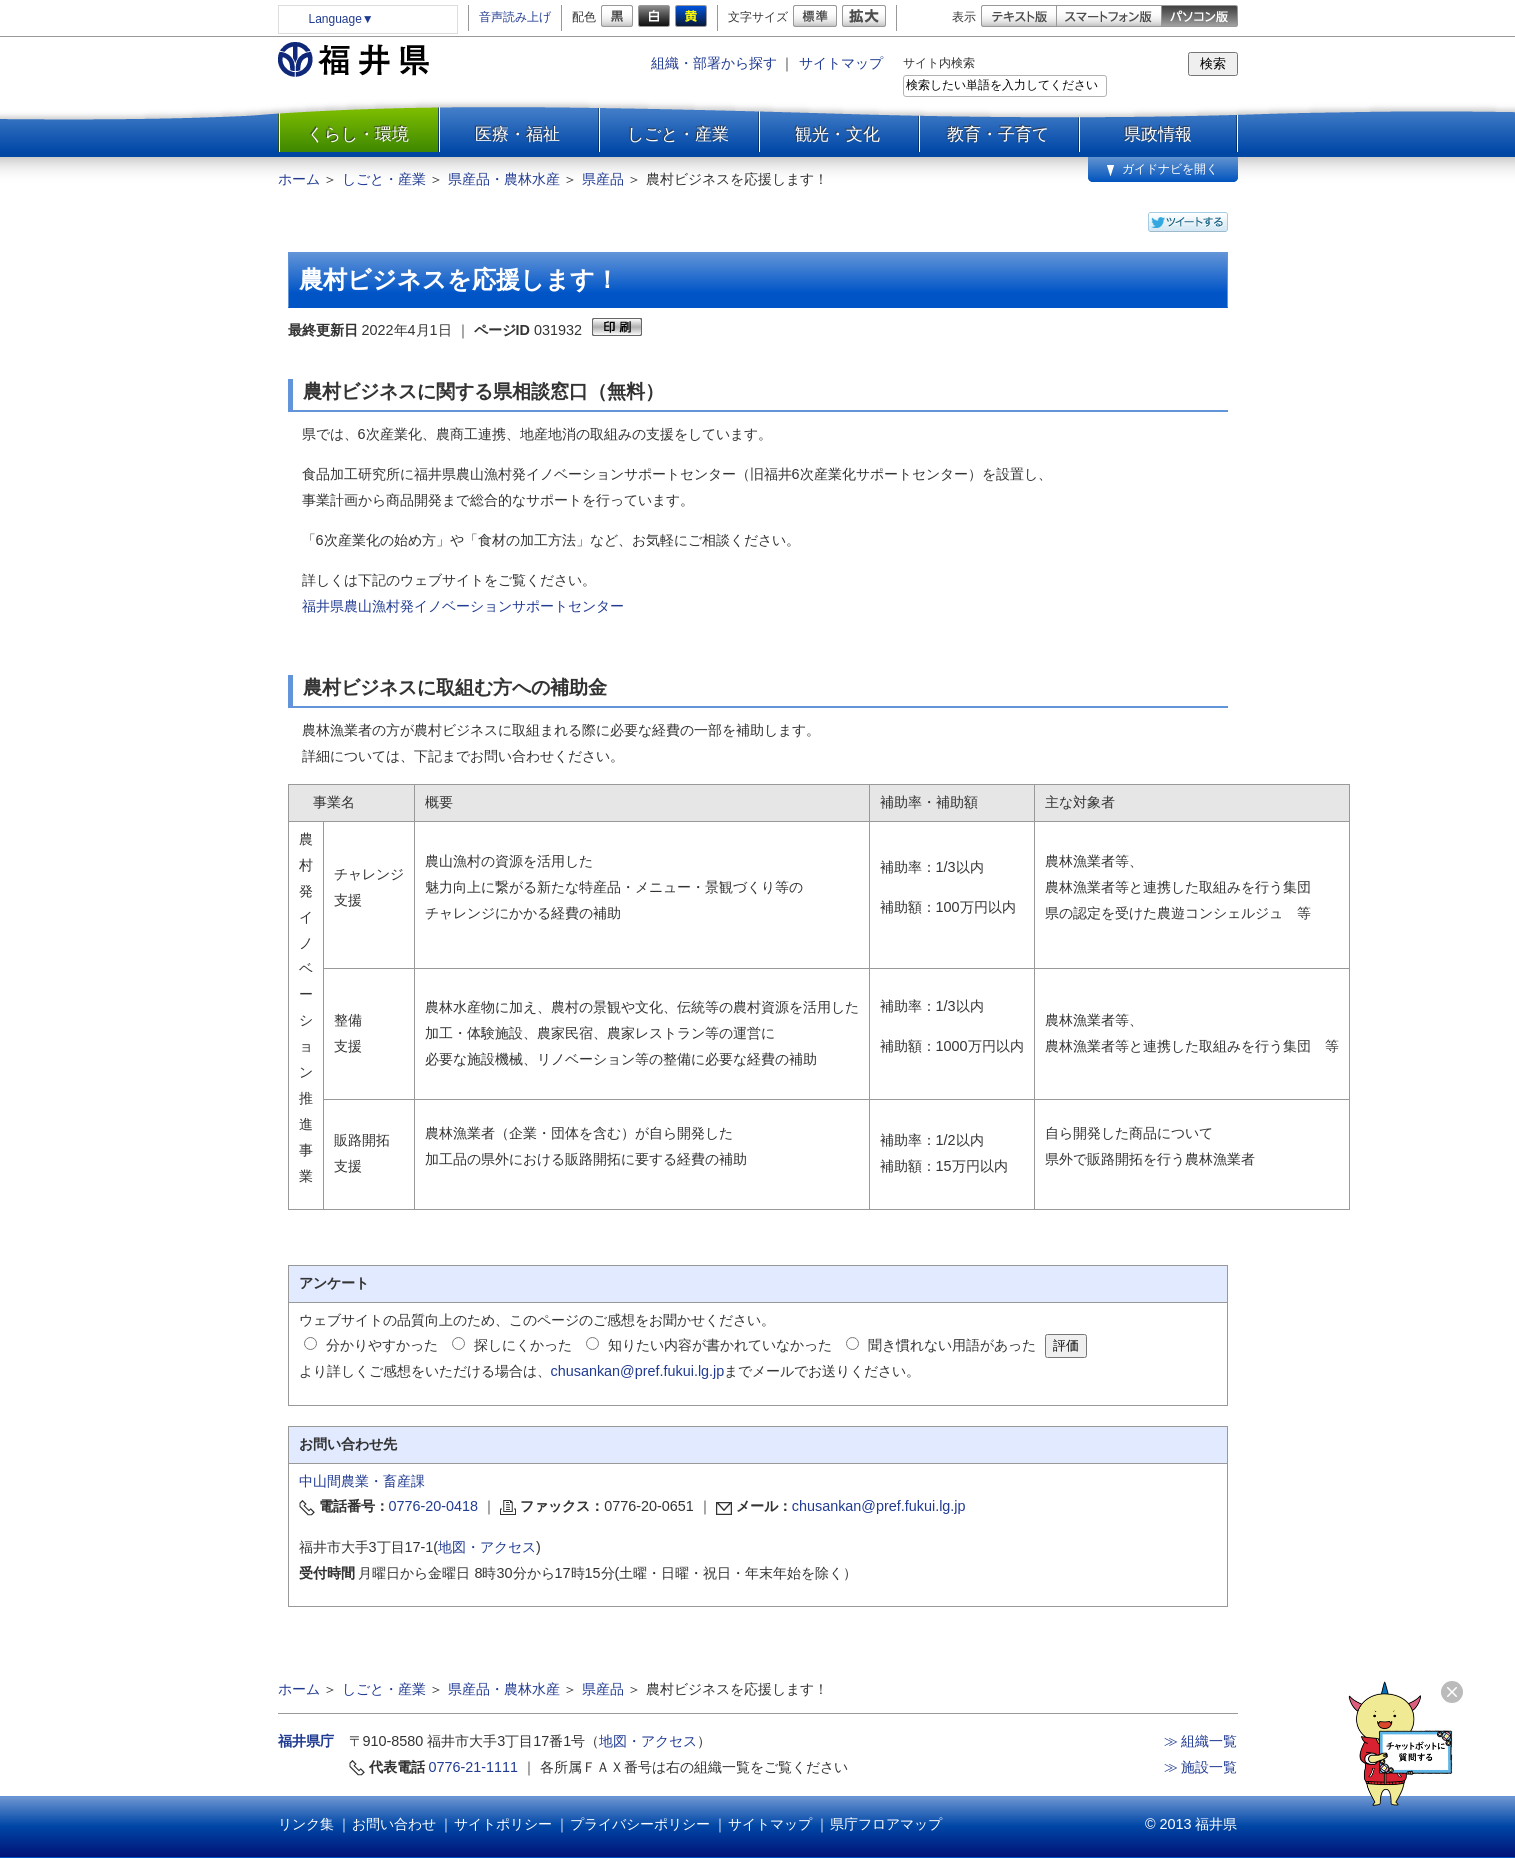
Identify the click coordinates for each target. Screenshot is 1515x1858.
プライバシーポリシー (640, 1824)
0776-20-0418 (434, 1506)
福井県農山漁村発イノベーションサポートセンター (463, 606)
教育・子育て (998, 134)
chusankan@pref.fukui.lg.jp (638, 1371)
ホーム (299, 179)
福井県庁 (306, 1741)
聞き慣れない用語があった (952, 1345)
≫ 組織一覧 (1201, 1741)
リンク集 (306, 1824)
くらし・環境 (358, 134)
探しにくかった (523, 1345)
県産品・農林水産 (504, 179)
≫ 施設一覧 (1201, 1767)
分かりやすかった (382, 1345)
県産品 (603, 179)
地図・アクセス (487, 1547)
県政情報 (1158, 134)
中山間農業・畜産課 (362, 1481)
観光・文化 (837, 134)
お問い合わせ (394, 1824)
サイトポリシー (503, 1824)
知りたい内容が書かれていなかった (720, 1345)
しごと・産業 (678, 134)
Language (341, 19)
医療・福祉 (517, 134)
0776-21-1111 (474, 1767)
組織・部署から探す (714, 63)
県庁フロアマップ (886, 1824)
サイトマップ (841, 63)
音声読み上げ (515, 17)
